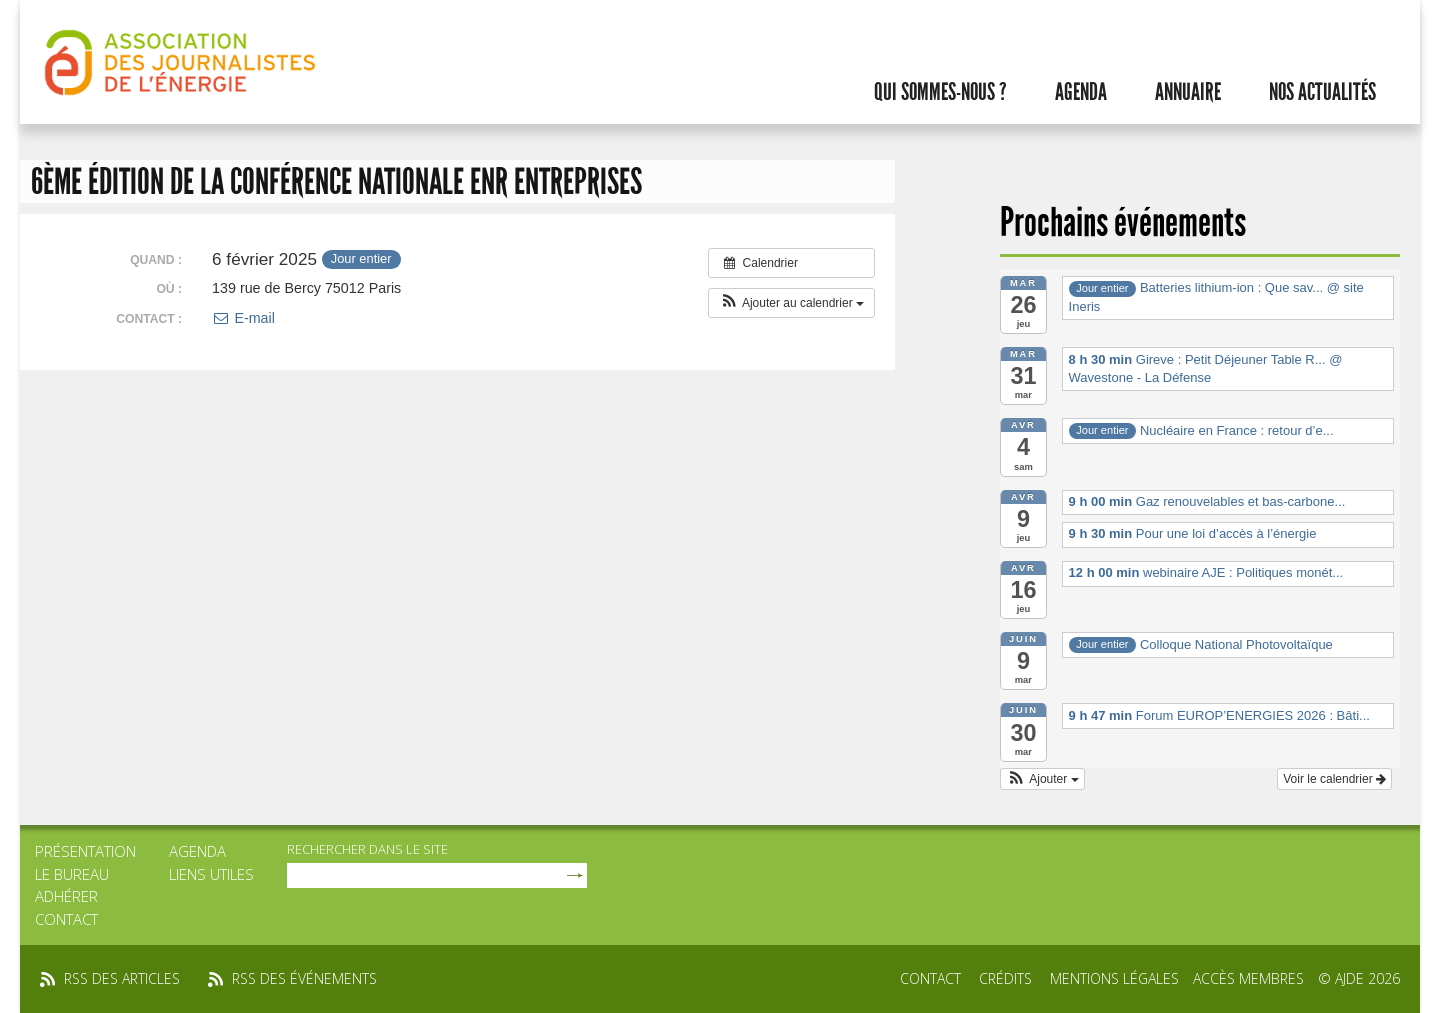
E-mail (243, 318)
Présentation (85, 851)
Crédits (1005, 978)
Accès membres (1248, 978)
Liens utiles (211, 874)
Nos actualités (1322, 92)
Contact (66, 919)
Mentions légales (1114, 978)
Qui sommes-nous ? (940, 92)
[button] (791, 303)
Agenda (1081, 92)
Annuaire (1188, 92)
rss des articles (122, 978)
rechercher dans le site (367, 849)
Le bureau (72, 874)
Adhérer (66, 896)
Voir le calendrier (1334, 779)
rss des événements (304, 978)
